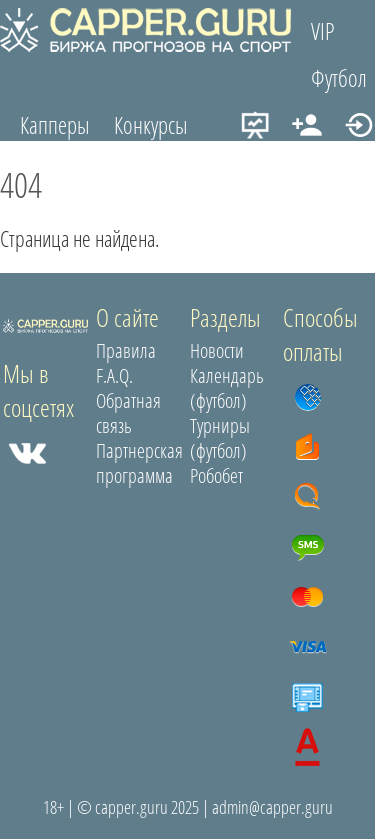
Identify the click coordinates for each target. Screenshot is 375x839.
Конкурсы (151, 125)
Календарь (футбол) (227, 388)
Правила (126, 350)
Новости (217, 350)
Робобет (216, 475)
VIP (322, 31)
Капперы (55, 125)
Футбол (339, 78)
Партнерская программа (139, 463)
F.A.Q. (114, 375)
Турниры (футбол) (220, 438)
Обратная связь (128, 413)
